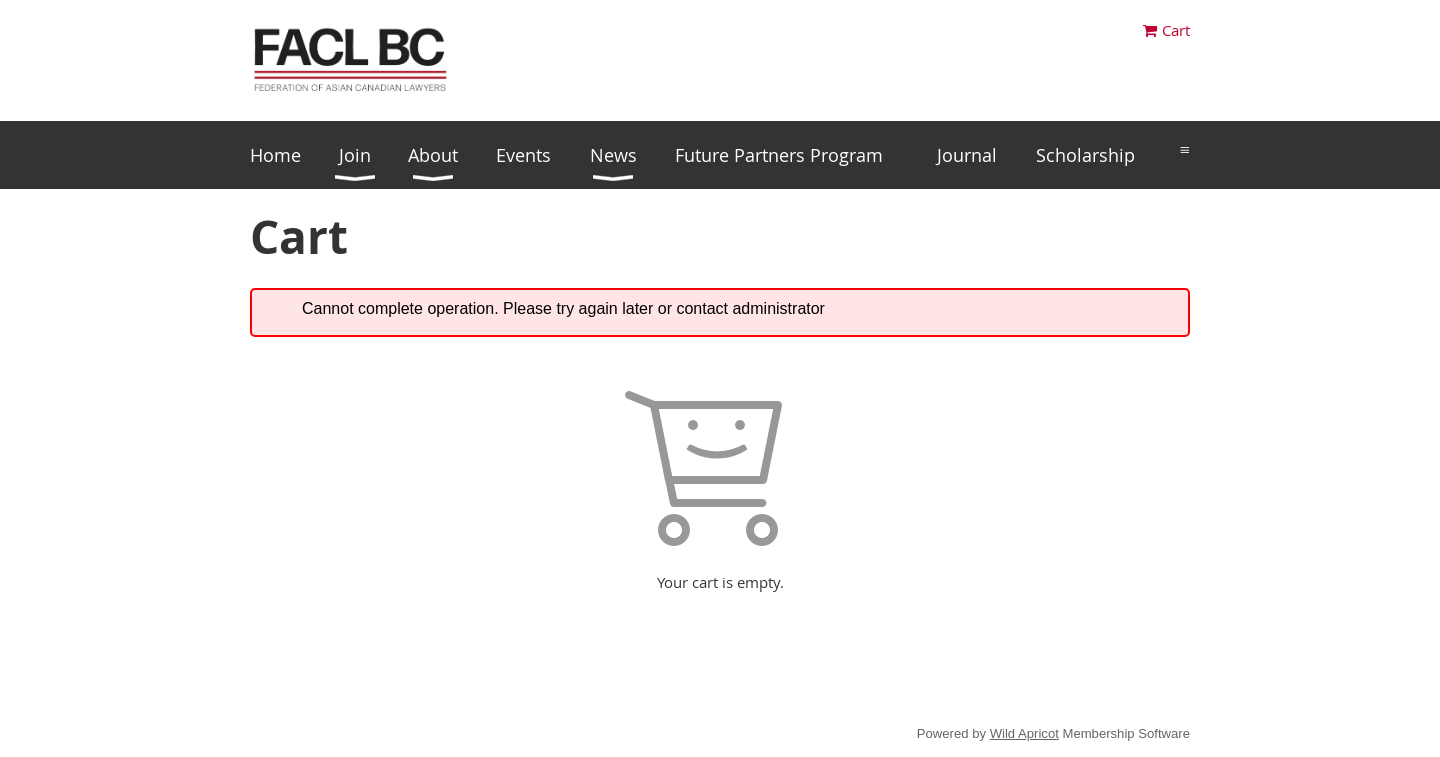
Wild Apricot (1024, 733)
